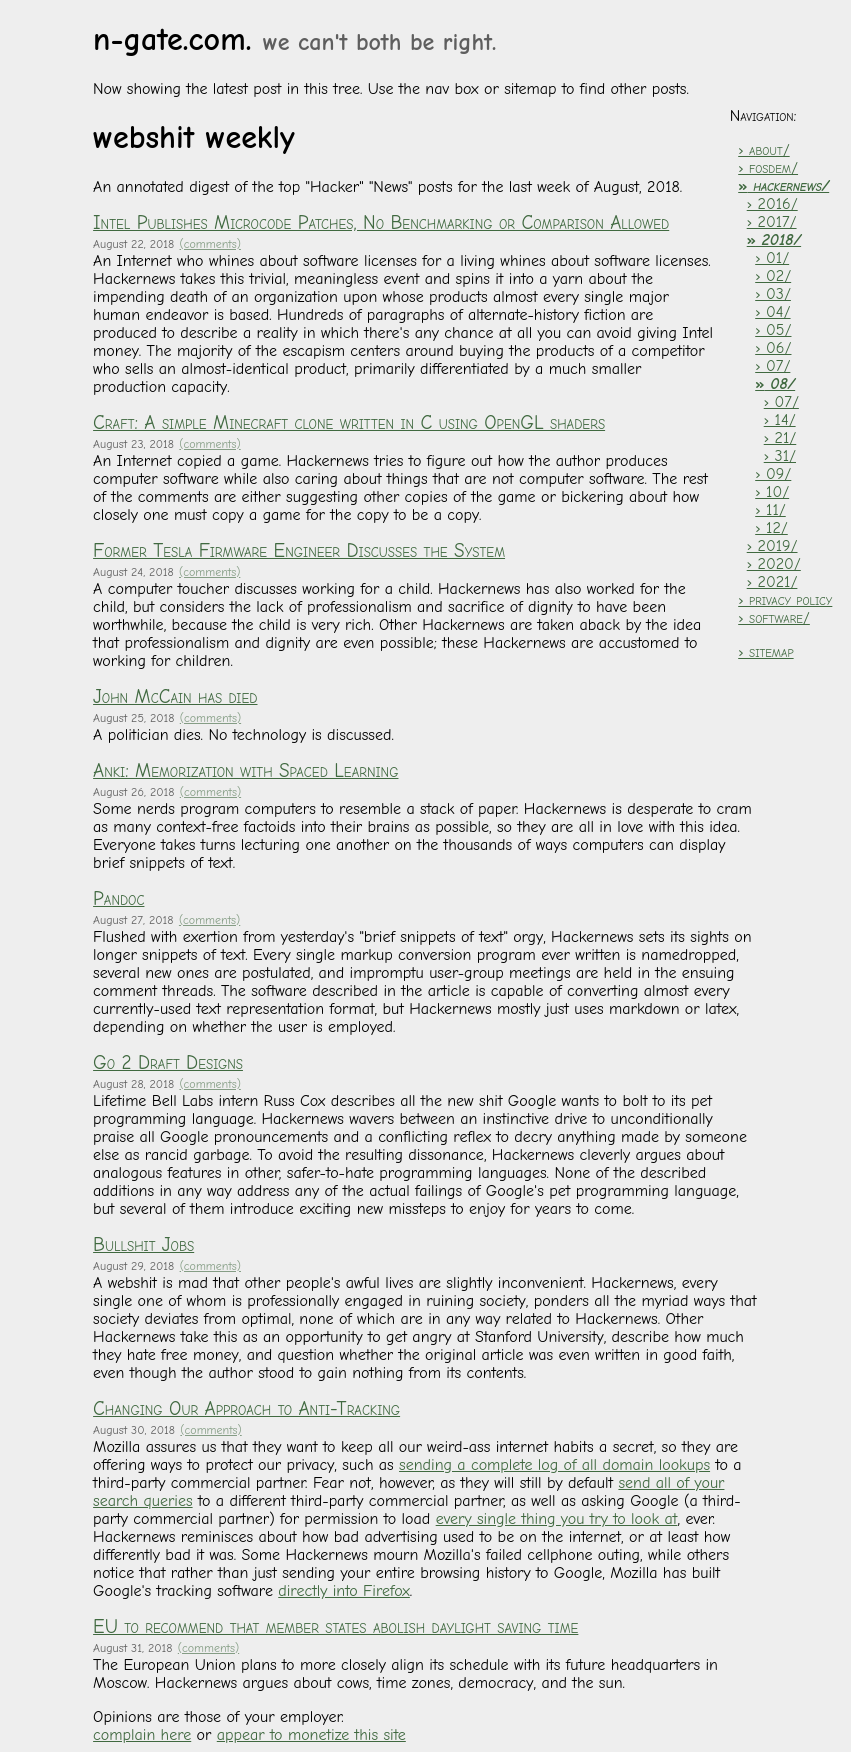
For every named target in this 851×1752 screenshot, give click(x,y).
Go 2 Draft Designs (168, 1063)
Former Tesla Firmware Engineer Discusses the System (299, 551)
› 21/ (780, 438)
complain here (142, 1735)
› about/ (763, 150)
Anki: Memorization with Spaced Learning (245, 771)
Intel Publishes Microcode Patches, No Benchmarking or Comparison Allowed (381, 223)
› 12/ (771, 528)
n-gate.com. (294, 39)
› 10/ (772, 492)
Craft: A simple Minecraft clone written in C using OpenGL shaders (349, 423)
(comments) (210, 244)
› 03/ (773, 294)
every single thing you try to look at (557, 1519)
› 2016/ (772, 204)
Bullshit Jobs (143, 1245)
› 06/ (773, 348)
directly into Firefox (344, 1591)
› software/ (774, 618)
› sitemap (765, 652)
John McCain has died (175, 697)
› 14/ (780, 420)
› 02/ (773, 276)
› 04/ (772, 312)
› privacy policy (785, 600)
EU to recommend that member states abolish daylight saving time (335, 1627)
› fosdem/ (768, 168)
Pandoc (118, 899)
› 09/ (773, 474)
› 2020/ (774, 564)
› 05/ (773, 330)
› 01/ (772, 258)
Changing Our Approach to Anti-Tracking (246, 1409)
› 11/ (770, 510)
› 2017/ (772, 222)
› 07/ (772, 366)
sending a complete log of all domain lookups (554, 1465)
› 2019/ (772, 546)
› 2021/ (772, 582)
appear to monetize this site (311, 1735)
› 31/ (780, 456)
